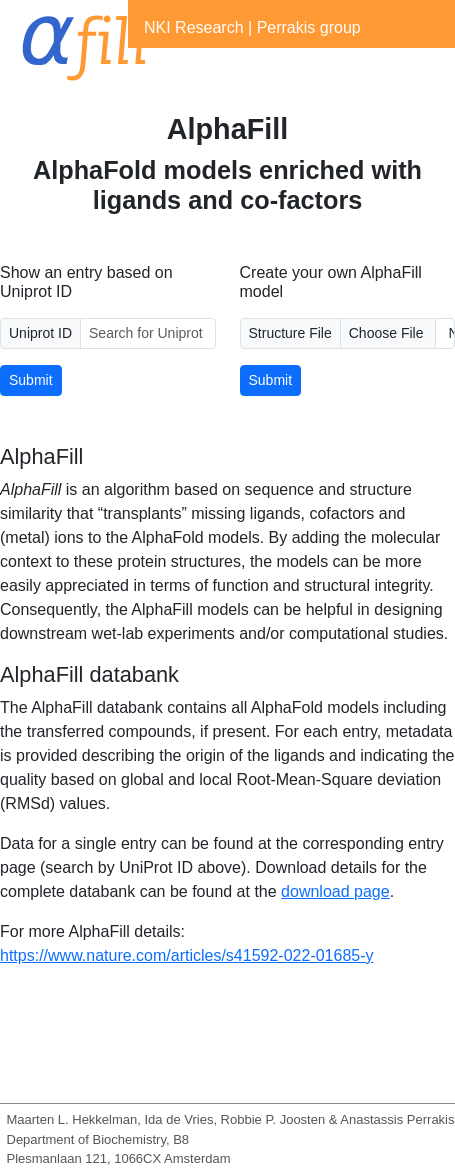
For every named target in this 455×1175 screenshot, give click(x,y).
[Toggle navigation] (156, 68)
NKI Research (194, 27)
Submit (31, 380)
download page (335, 891)
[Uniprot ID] (147, 333)
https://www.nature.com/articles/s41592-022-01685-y (187, 955)
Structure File (290, 333)
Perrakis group (309, 27)
